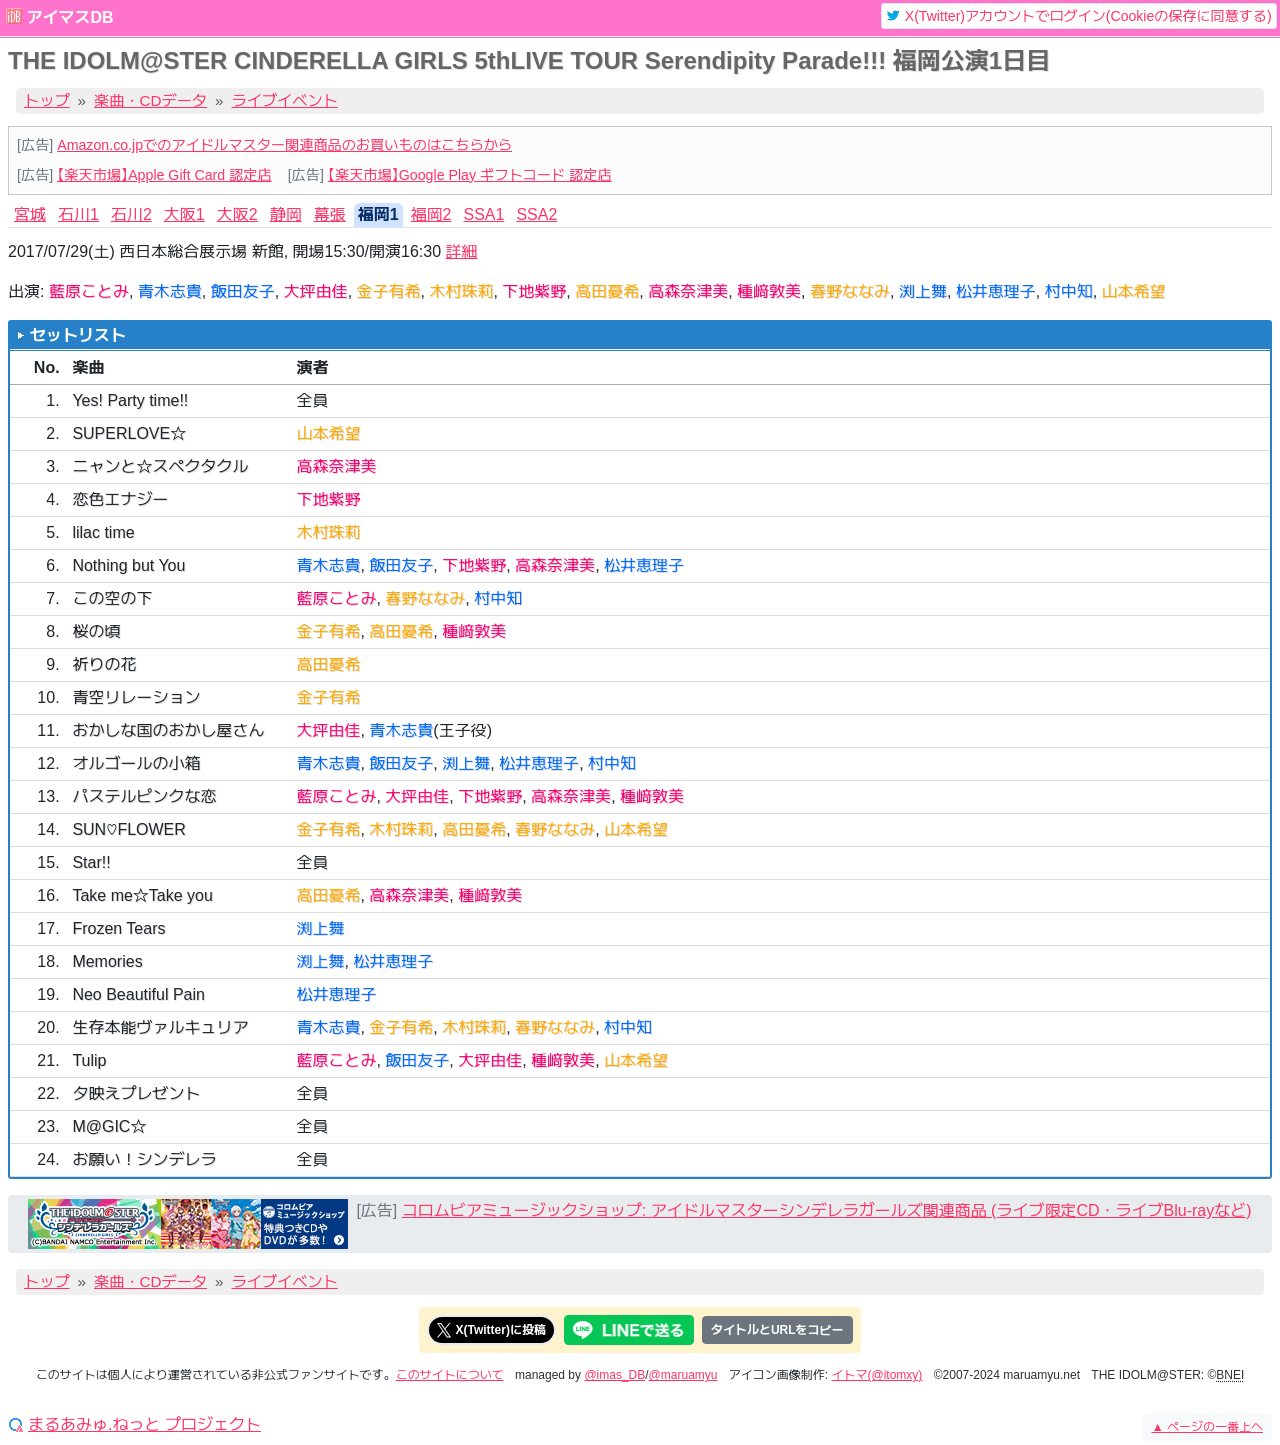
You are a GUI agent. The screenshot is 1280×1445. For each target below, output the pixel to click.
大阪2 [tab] (237, 214)
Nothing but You (128, 565)
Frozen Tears (118, 928)
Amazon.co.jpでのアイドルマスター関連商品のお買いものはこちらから (284, 145)
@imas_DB (614, 1375)
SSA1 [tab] (483, 214)
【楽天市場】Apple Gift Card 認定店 (164, 175)
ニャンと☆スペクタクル (160, 466)
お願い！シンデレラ (144, 1159)
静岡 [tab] (286, 214)
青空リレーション (136, 697)
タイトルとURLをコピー (777, 1330)
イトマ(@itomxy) (877, 1375)
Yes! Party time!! (130, 400)
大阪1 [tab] (184, 214)
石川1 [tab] (78, 214)
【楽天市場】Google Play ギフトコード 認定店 (470, 175)
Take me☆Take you (142, 895)
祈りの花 (104, 664)
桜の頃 (96, 631)
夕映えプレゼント (136, 1093)
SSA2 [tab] (536, 214)
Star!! (91, 862)
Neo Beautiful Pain (138, 994)
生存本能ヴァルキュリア (160, 1027)
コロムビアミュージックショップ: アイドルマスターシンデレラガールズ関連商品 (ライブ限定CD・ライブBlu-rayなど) (827, 1210)
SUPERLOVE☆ (129, 433)
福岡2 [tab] (431, 214)
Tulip (89, 1060)
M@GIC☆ (109, 1126)
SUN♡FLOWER (128, 829)
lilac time (103, 532)
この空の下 (112, 598)
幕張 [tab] (330, 214)
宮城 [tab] (30, 214)
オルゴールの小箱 (136, 763)
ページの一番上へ (1207, 1427)
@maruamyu (683, 1375)
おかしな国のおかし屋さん (168, 730)
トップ (47, 100)
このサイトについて (450, 1375)
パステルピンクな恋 (144, 796)
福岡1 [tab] (378, 214)
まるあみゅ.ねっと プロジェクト (144, 1425)
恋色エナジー (120, 499)
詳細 (462, 251)
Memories (107, 961)
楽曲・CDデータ (150, 100)
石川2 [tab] (131, 214)
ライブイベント (285, 100)
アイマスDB (69, 17)
